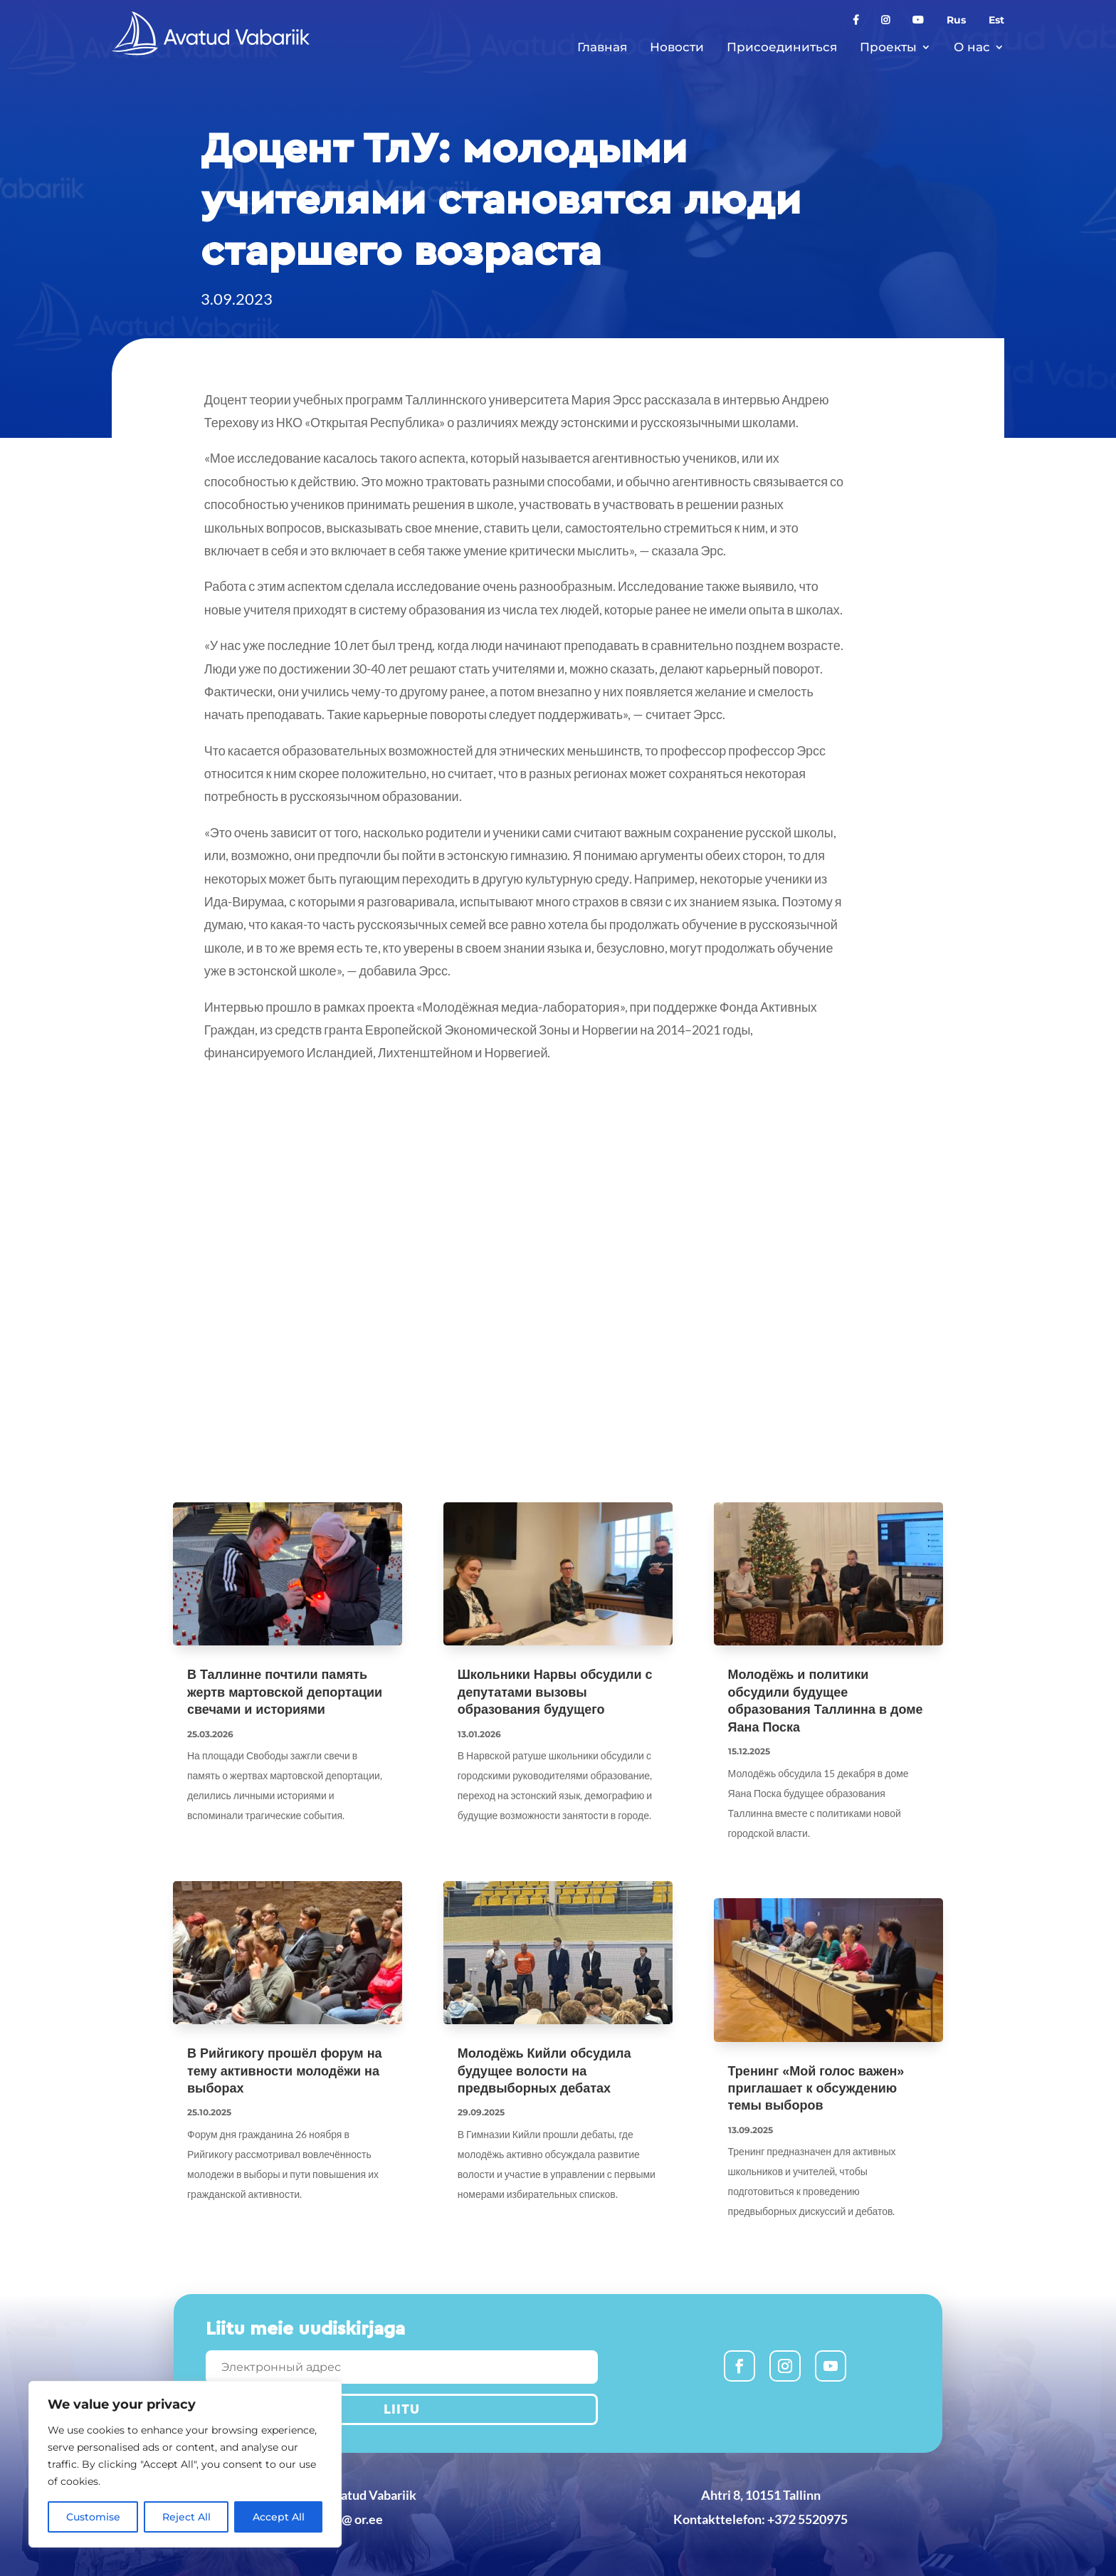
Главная (602, 47)
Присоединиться (782, 47)
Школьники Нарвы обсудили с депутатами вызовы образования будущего (555, 1692)
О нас (972, 47)
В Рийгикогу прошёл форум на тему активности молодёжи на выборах (284, 2070)
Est (996, 20)
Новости (677, 47)
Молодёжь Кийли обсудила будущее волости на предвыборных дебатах (544, 2070)
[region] (185, 2464)
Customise (93, 2516)
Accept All (279, 2516)
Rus (956, 20)
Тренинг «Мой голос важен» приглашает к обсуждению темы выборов (816, 2088)
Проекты (888, 47)
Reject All (186, 2516)
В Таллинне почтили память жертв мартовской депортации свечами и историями (284, 1692)
